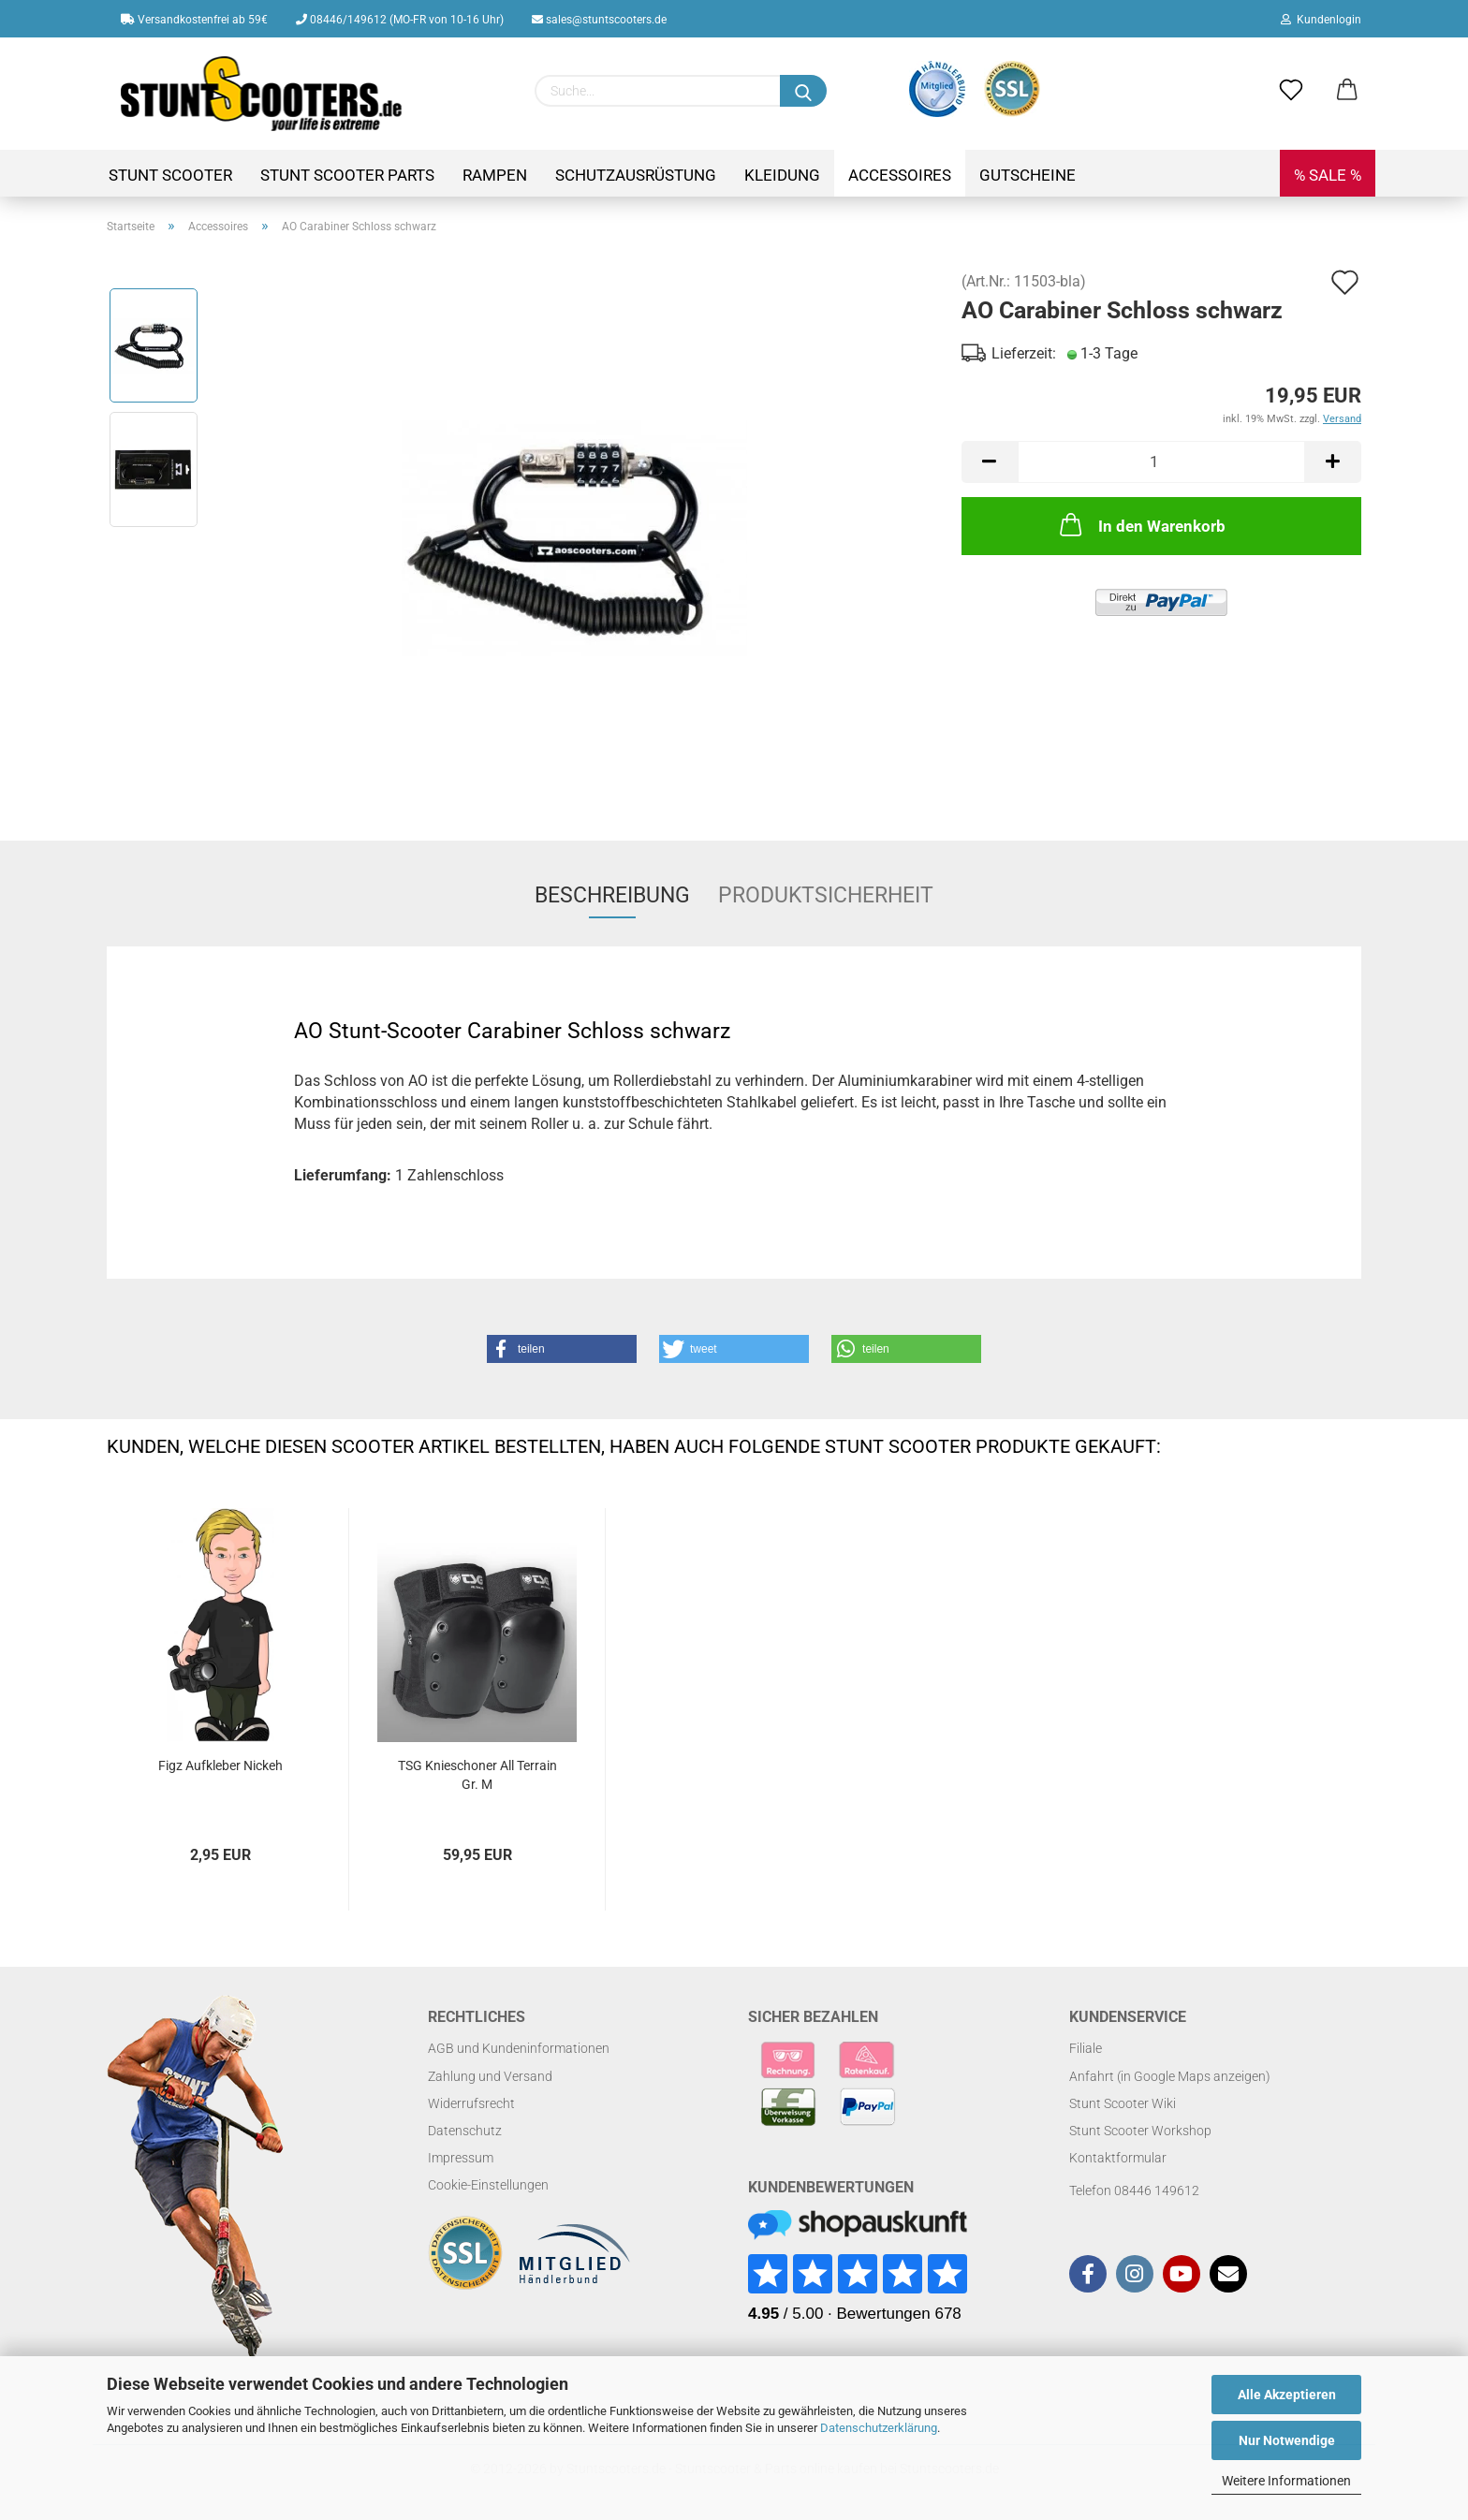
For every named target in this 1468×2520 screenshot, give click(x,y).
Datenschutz (465, 2130)
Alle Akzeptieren (1287, 2394)
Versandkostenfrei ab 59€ (194, 19)
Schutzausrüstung (635, 175)
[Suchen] (803, 91)
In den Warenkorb (1141, 524)
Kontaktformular (1118, 2157)
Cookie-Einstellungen (488, 2184)
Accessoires (899, 175)
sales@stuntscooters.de (599, 19)
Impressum (460, 2157)
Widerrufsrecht (471, 2103)
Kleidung (782, 175)
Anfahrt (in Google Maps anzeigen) (1169, 2076)
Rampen (494, 175)
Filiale (1085, 2048)
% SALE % (1327, 175)
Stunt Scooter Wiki (1122, 2103)
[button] (562, 1349)
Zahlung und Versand (490, 2076)
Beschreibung (612, 895)
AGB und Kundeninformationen (518, 2048)
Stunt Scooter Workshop (1140, 2130)
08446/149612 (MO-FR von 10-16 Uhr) (400, 19)
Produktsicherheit (825, 895)
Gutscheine (1027, 175)
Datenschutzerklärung (878, 2428)
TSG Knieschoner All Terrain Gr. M (477, 1775)
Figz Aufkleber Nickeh (220, 1765)
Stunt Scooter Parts (347, 175)
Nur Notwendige (1287, 2440)
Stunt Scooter (170, 175)
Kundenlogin (1321, 19)
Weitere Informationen (1286, 2480)
